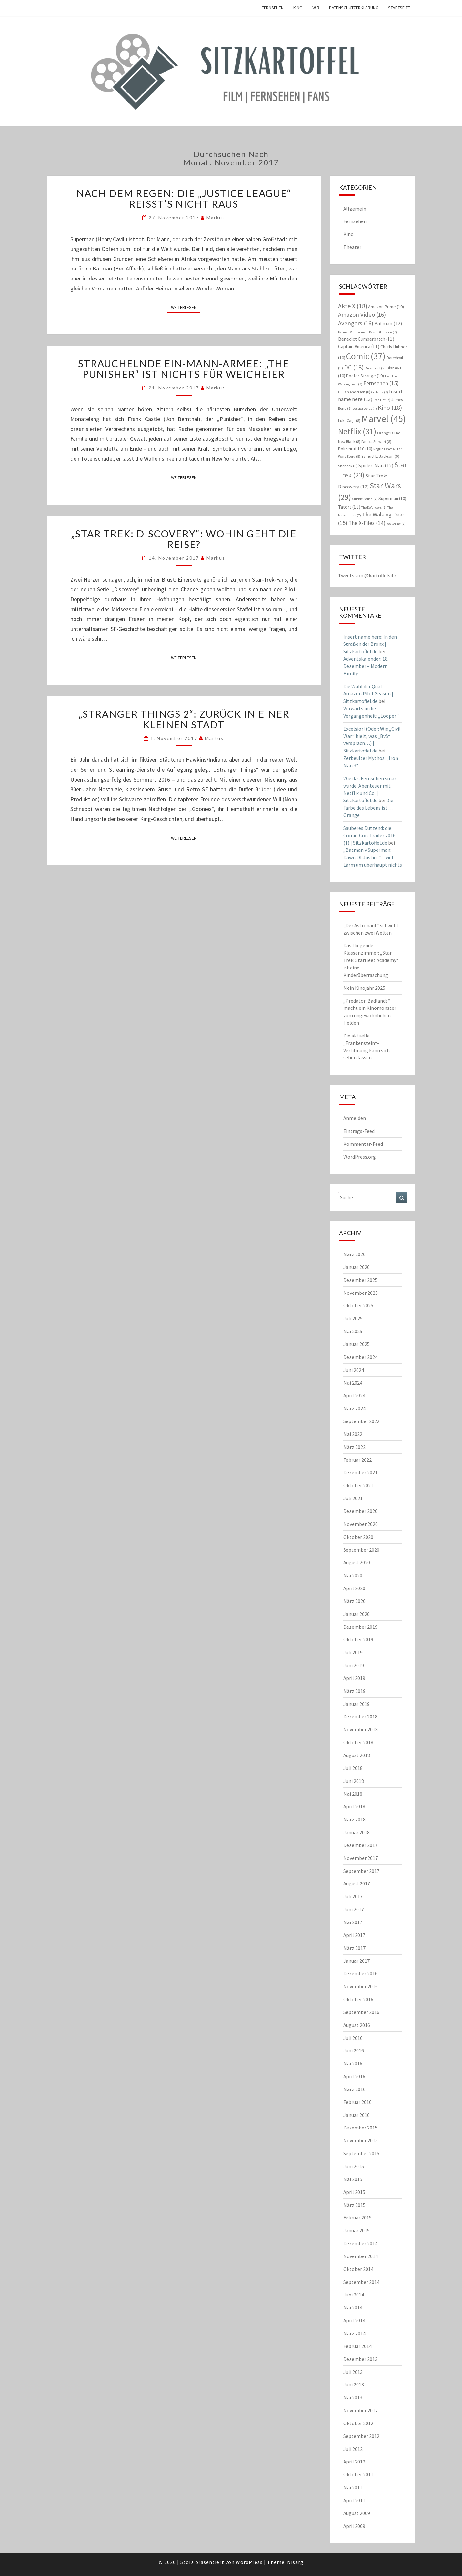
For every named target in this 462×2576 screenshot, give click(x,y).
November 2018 (360, 1729)
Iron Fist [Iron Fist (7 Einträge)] (382, 400)
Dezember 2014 (360, 2243)
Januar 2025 (356, 1344)
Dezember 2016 (360, 1973)
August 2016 (356, 2025)
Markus (215, 217)
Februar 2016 (357, 2102)
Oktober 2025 (358, 1305)
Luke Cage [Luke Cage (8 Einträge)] (349, 420)
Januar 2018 (356, 1832)
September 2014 (361, 2282)
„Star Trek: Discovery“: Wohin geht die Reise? (183, 539)
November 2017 (360, 1858)
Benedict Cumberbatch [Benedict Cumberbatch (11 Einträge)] (366, 339)
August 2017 (356, 1883)
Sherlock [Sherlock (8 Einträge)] (347, 465)
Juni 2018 (353, 1781)
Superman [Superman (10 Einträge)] (392, 498)
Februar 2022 (357, 1460)
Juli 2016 (353, 2038)
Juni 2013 (353, 2384)
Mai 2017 (352, 1922)
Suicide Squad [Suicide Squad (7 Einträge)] (364, 499)
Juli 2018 (353, 1768)
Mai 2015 (352, 2179)
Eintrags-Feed (359, 1131)
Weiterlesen (185, 307)
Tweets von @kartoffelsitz (367, 575)
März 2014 (354, 2333)
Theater (352, 247)
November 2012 (360, 2410)
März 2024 (354, 1408)
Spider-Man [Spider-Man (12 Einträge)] (375, 465)
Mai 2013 (352, 2397)
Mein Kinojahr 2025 (364, 988)
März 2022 (354, 1447)
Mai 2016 (352, 2063)
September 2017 (361, 1871)
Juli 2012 (353, 2449)
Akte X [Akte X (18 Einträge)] (352, 306)
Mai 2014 (352, 2307)
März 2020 (354, 1601)
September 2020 (361, 1550)
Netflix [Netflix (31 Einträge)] (357, 431)
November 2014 (360, 2256)
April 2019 (354, 1678)
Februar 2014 (357, 2346)
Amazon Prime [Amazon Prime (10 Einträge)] (386, 307)
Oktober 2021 (358, 1485)
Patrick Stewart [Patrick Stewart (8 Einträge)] (376, 441)
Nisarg (295, 2562)
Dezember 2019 (360, 1627)
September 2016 (361, 2012)
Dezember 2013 (360, 2359)
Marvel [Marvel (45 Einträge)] (383, 419)
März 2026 (354, 1254)
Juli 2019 (353, 1652)
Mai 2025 (352, 1331)
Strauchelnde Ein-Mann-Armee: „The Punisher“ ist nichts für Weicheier (183, 369)
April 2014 (354, 2320)
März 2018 (354, 1819)
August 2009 (356, 2513)
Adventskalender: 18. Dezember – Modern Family (365, 666)
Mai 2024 (352, 1383)
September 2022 (361, 1421)
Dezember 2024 (360, 1357)
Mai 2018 (352, 1794)
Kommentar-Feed (363, 1144)
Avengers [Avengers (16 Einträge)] (355, 323)
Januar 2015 (356, 2230)
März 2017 (354, 1948)
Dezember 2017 (360, 1845)
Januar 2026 (356, 1267)
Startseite (399, 8)
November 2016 (360, 1986)
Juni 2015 (353, 2166)
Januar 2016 (356, 2115)
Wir (315, 8)
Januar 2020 (356, 1614)
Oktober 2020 (358, 1537)
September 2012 (361, 2436)
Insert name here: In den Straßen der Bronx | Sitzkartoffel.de (370, 644)
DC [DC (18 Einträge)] (354, 367)
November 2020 (360, 1524)
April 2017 (354, 1935)
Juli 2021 (353, 1498)
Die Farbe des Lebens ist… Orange (368, 807)
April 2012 (354, 2461)
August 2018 (356, 1755)
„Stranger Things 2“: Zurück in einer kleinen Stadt (183, 719)
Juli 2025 (353, 1318)
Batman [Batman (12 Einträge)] (388, 323)
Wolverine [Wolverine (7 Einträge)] (396, 524)
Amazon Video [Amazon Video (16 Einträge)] (362, 314)
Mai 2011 (352, 2487)
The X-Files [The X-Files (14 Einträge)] (367, 522)
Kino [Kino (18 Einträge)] (390, 407)
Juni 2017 (353, 1909)
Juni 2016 (353, 2050)
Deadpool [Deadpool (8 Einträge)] (375, 368)
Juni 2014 (353, 2294)
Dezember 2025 (360, 1280)
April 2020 (354, 1588)
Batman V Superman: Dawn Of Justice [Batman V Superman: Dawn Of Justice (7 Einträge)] (367, 332)
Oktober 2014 (358, 2269)
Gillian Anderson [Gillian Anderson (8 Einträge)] (354, 391)
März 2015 (354, 2205)
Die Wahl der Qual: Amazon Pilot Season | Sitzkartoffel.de (368, 693)
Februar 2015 (357, 2217)
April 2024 (354, 1395)
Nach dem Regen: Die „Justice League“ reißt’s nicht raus (183, 198)
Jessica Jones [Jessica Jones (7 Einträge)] (365, 409)
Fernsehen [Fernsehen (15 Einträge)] (381, 383)
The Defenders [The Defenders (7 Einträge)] (374, 508)
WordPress (249, 2562)
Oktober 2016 (358, 1999)
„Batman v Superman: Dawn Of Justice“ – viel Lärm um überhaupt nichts (372, 857)
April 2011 (354, 2500)
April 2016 (354, 2076)
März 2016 (354, 2089)
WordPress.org (359, 1157)
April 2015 (354, 2192)
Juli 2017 (353, 1896)
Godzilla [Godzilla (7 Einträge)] (379, 392)
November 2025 (360, 1293)
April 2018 (354, 1806)
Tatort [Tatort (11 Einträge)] (349, 507)
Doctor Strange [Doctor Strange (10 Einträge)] (365, 376)
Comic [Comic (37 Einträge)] (366, 355)
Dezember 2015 (360, 2127)
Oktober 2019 (358, 1639)
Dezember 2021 (360, 1472)
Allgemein (354, 208)
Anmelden (354, 1118)
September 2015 (361, 2153)
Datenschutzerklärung (353, 8)
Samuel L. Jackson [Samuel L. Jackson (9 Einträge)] (380, 456)
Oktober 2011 (358, 2474)
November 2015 (360, 2140)
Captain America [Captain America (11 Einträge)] (358, 346)
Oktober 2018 (358, 1742)
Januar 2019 (356, 1704)
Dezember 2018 (360, 1716)
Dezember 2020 (360, 1511)
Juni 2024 (353, 1370)
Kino (298, 8)
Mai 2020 (352, 1575)
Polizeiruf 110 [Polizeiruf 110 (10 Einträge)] (355, 449)
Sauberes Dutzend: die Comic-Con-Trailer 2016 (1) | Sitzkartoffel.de (369, 835)
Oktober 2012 (358, 2423)
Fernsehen (273, 8)
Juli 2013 (353, 2372)
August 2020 (356, 1562)
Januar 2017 (356, 1961)
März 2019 (354, 1691)
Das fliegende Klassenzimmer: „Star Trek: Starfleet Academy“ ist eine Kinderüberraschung (370, 960)
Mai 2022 (352, 1434)
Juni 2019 (353, 1665)
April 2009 (354, 2526)
